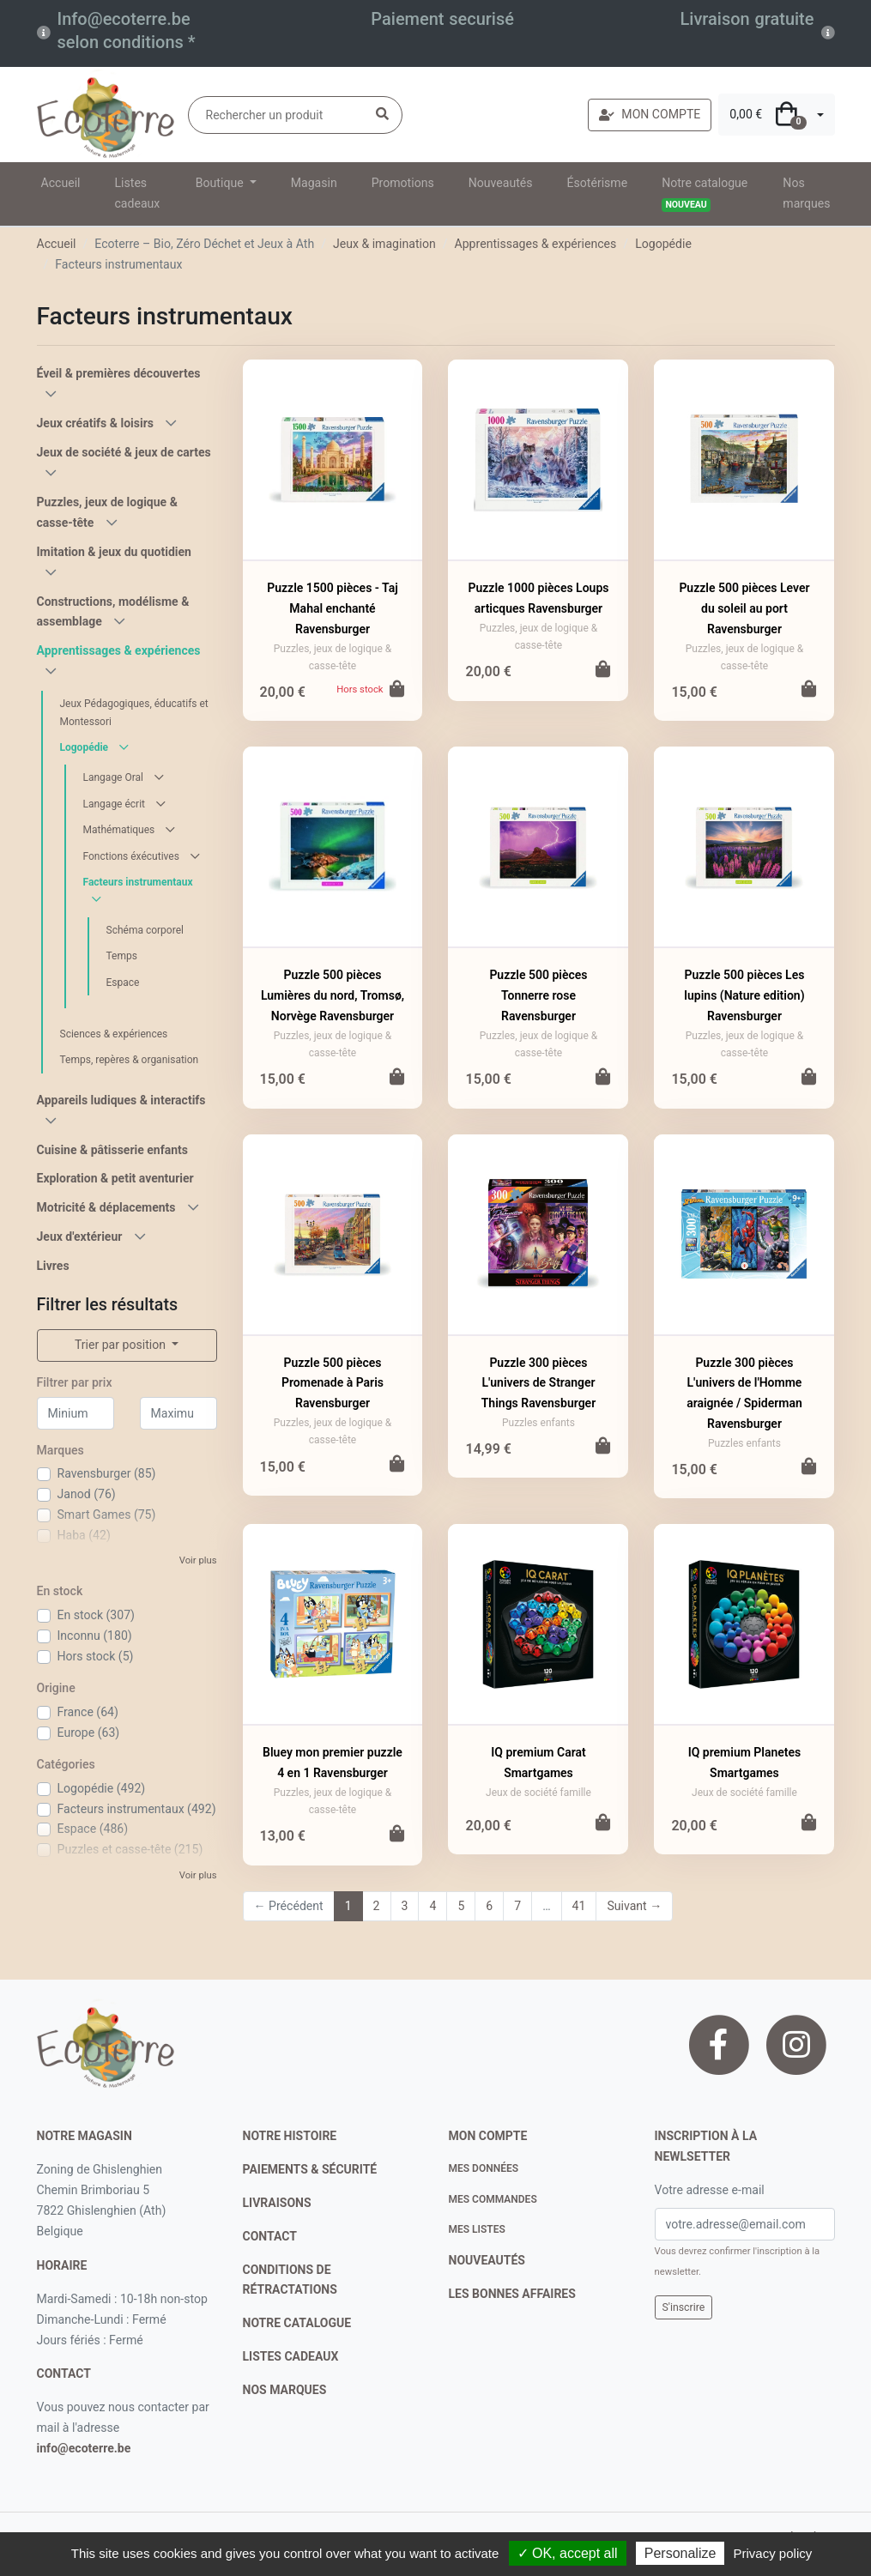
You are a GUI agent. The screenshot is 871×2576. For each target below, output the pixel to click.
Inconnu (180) (94, 1635)
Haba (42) (84, 1535)
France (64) (87, 1712)
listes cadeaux (291, 2356)
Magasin (314, 183)
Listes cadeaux (137, 193)
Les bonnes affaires (512, 2294)
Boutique (221, 183)
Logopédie (663, 244)
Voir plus (198, 1560)
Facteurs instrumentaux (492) (136, 1809)
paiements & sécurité (310, 2169)
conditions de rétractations (290, 2280)
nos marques (285, 2390)
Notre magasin (84, 2136)
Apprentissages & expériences (536, 244)
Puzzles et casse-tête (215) (130, 1849)
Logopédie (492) (101, 1788)
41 (579, 1906)
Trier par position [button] (122, 1344)
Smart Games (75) (106, 1514)
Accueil (61, 183)
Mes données (484, 2168)
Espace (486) (93, 1828)
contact (64, 2373)
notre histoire (290, 2136)
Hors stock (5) (95, 1656)
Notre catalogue (704, 194)
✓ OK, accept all (567, 2553)
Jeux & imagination (384, 244)
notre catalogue (297, 2323)
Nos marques (806, 193)
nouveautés (487, 2260)
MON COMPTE (649, 114)
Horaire (62, 2265)
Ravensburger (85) (106, 1473)
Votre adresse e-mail (710, 2190)
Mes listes (477, 2229)
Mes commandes (493, 2199)
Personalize (680, 2553)
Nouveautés (501, 183)
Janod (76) (86, 1494)
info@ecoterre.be (84, 2448)
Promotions (403, 183)
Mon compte (488, 2136)
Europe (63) (88, 1732)
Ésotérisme (597, 183)
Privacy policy (773, 2553)
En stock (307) (96, 1615)
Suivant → (634, 1906)
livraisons (277, 2203)
